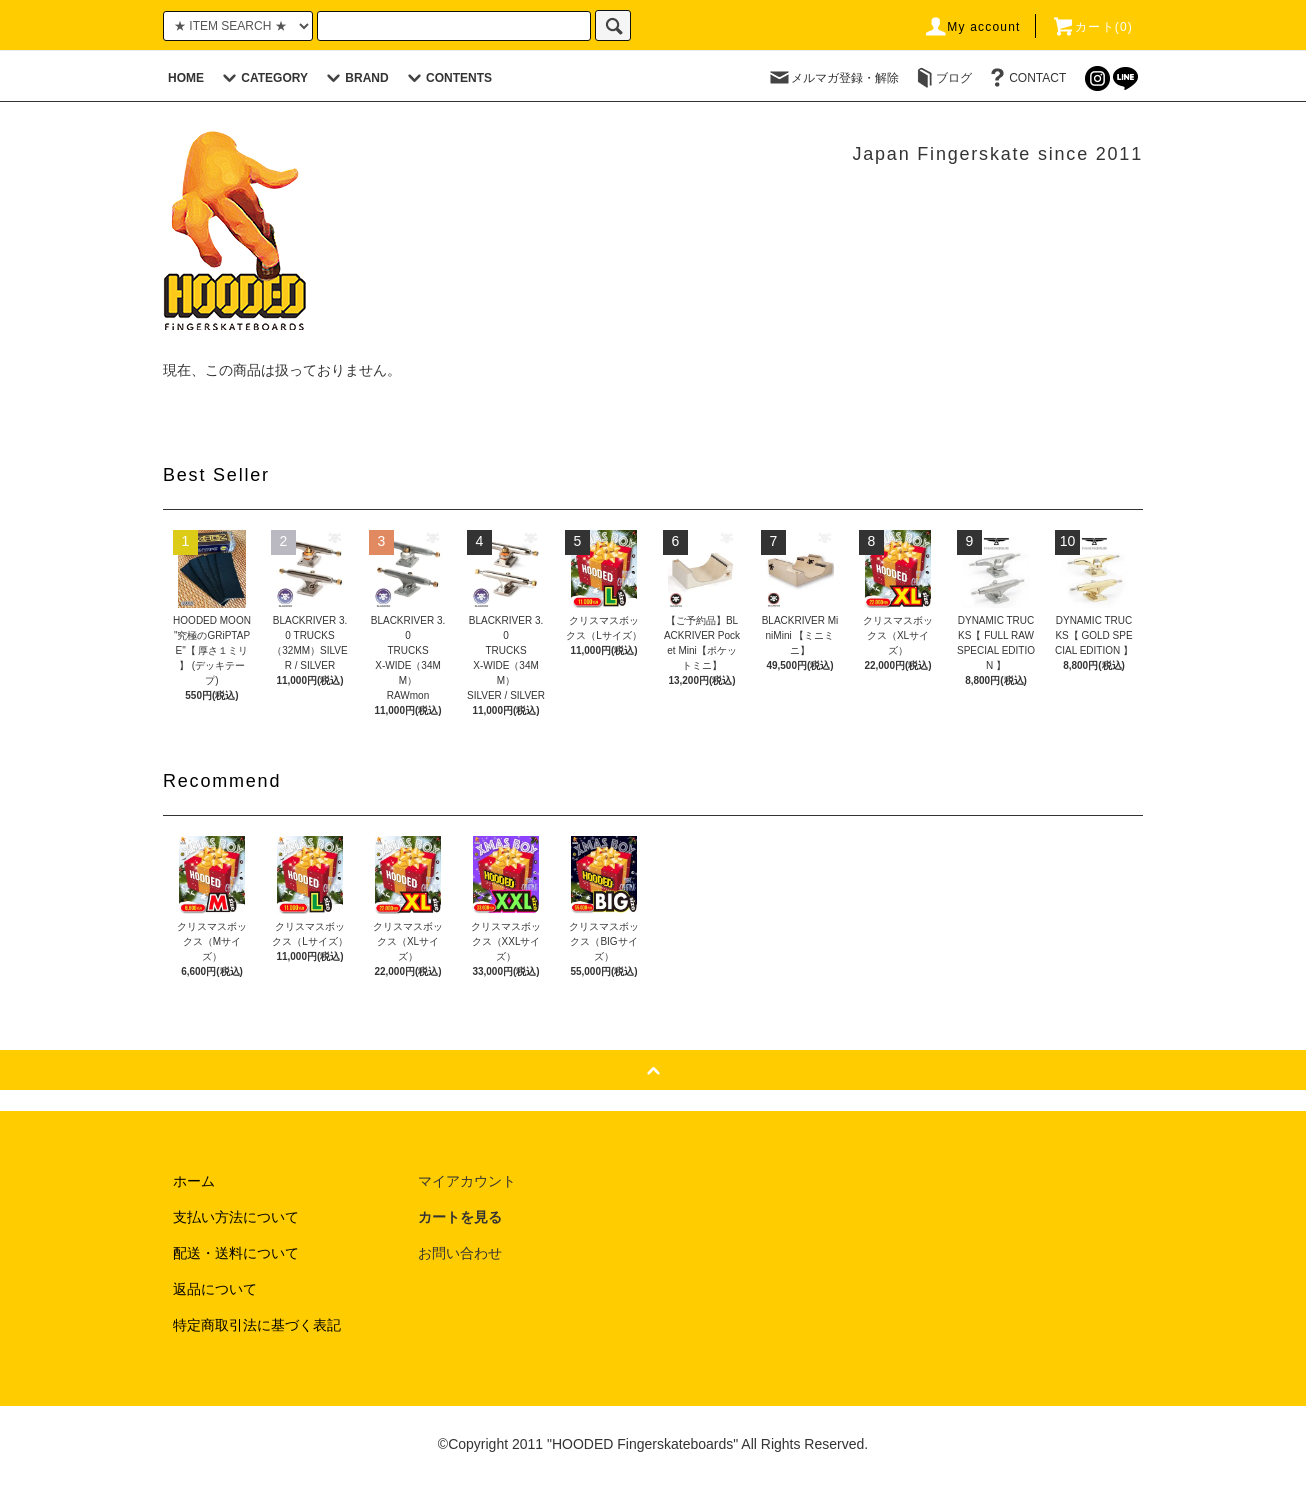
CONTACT (1025, 78)
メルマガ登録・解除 (833, 78)
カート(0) (1092, 27)
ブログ (942, 78)
